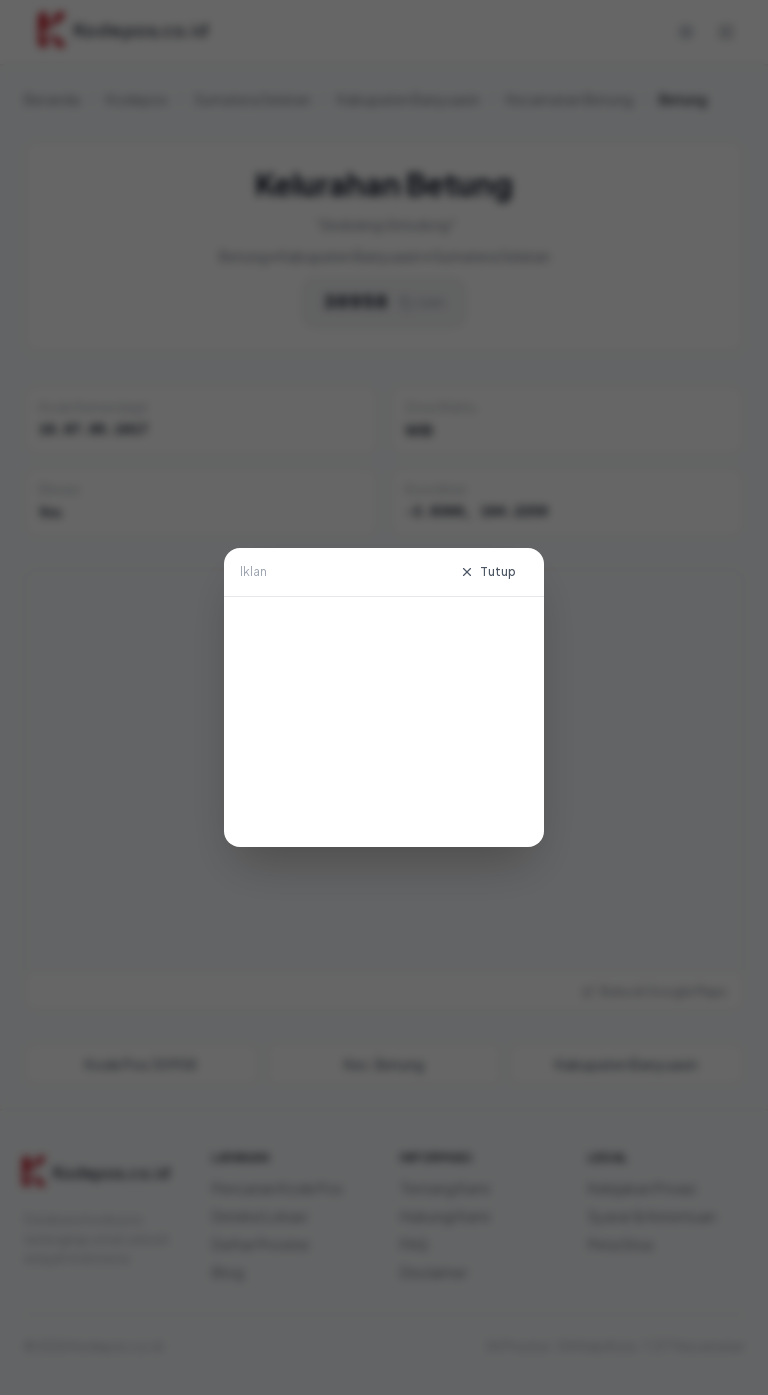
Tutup (488, 571)
